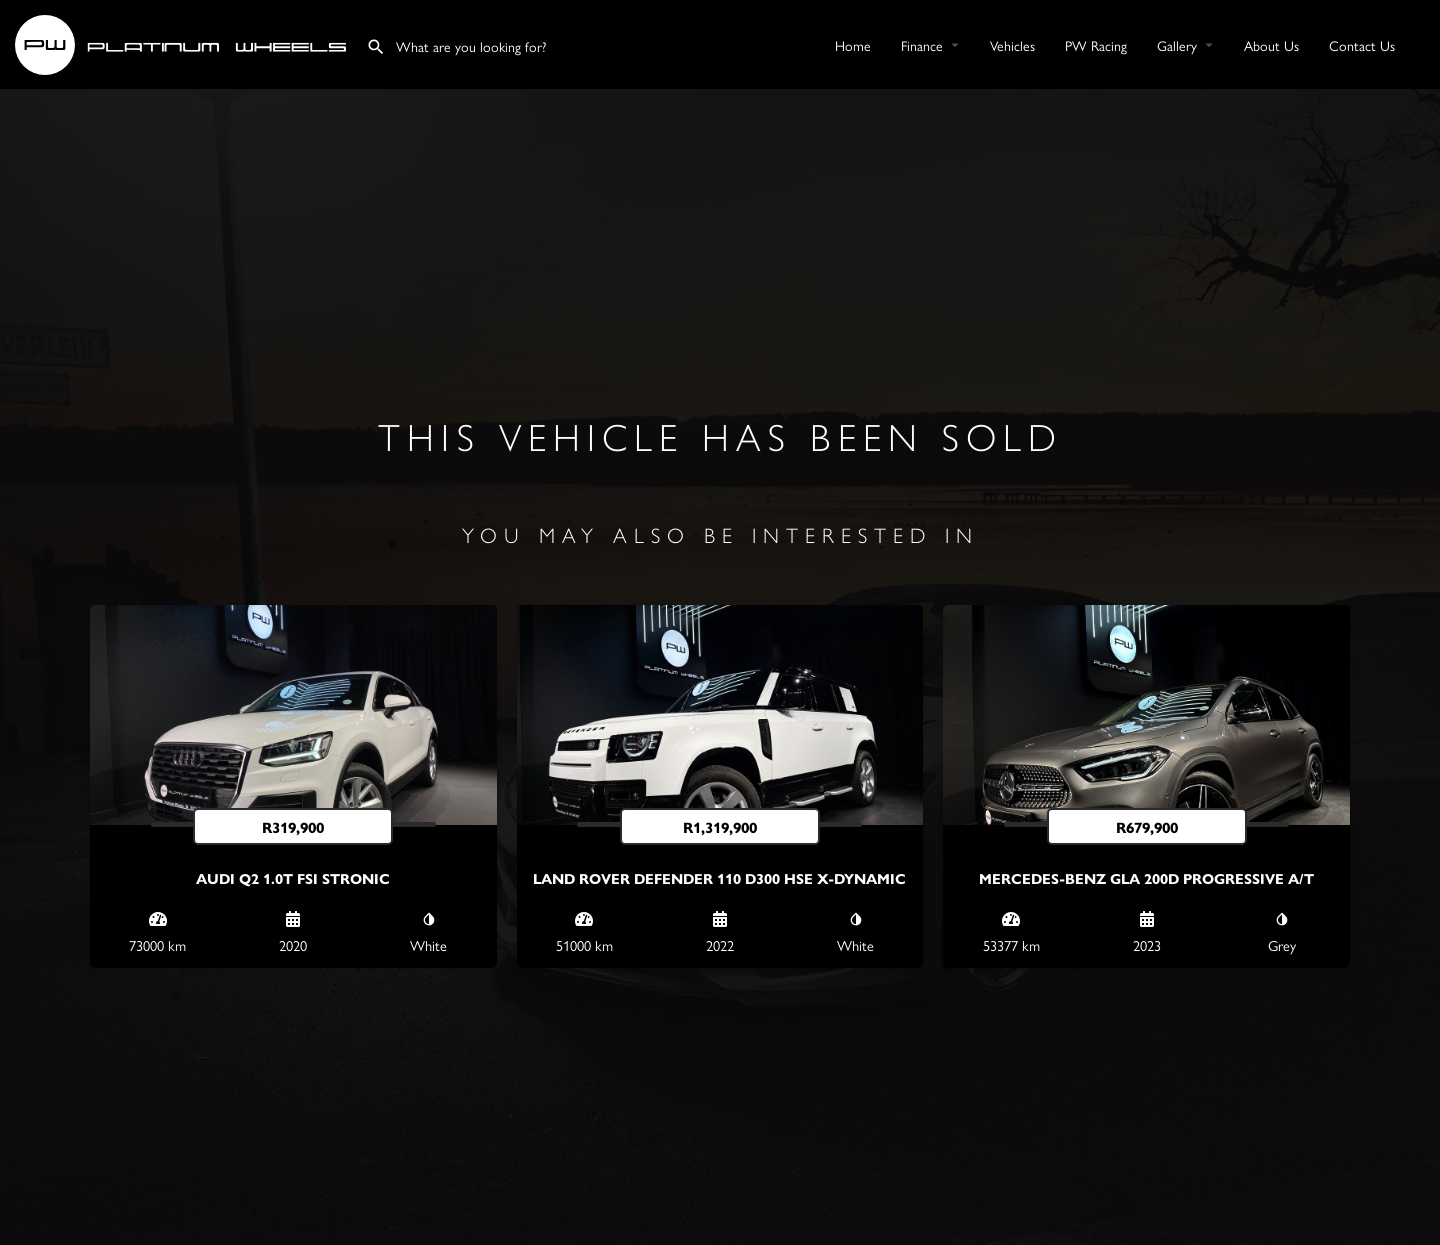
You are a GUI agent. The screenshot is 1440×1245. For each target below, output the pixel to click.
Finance (922, 45)
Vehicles (1012, 45)
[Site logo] (183, 42)
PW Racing (1096, 45)
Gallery (1177, 45)
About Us (1271, 45)
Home (853, 45)
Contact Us (1362, 45)
